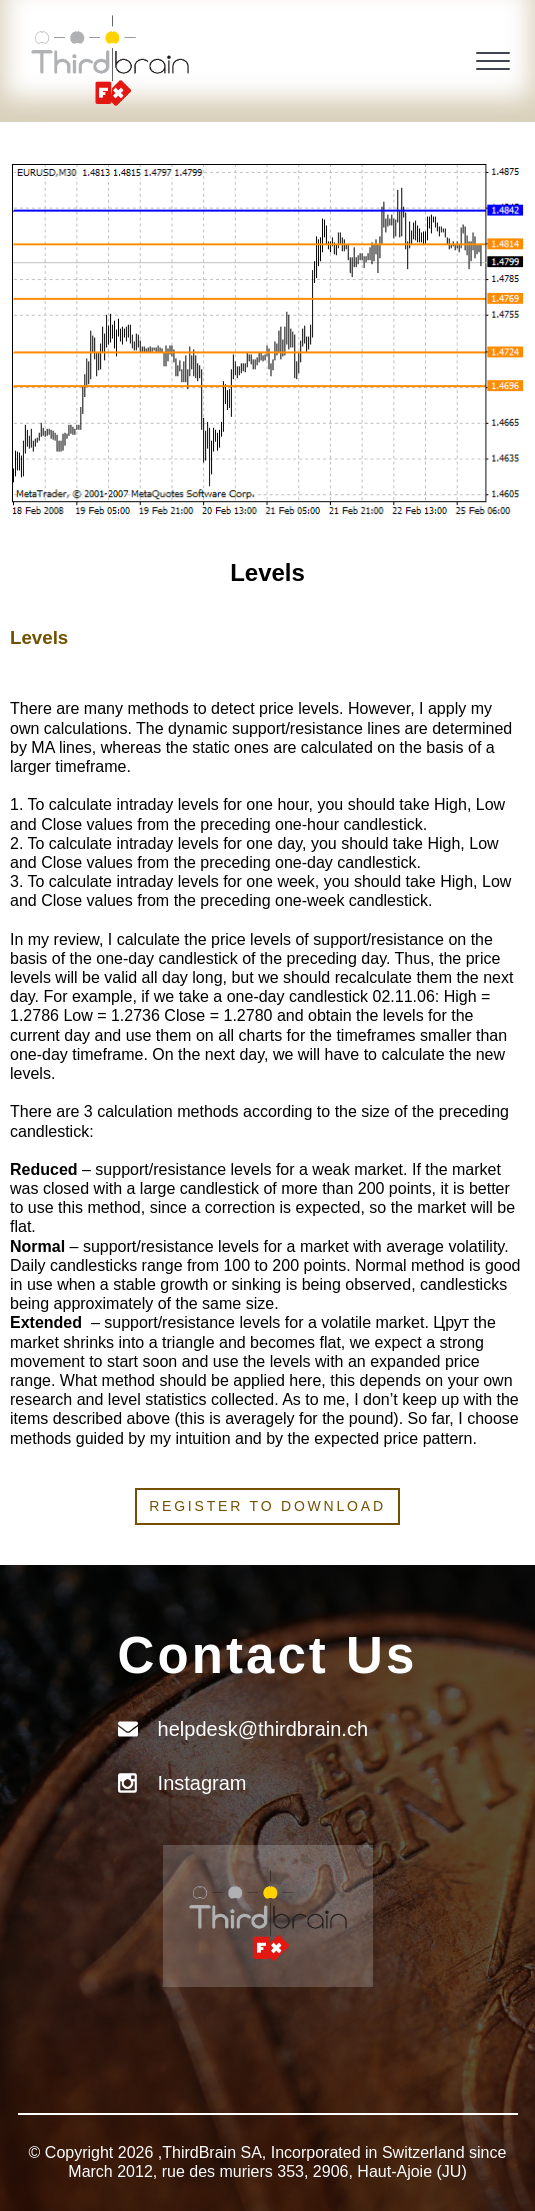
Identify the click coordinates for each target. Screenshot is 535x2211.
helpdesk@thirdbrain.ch (263, 1729)
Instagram (202, 1783)
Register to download (267, 1506)
